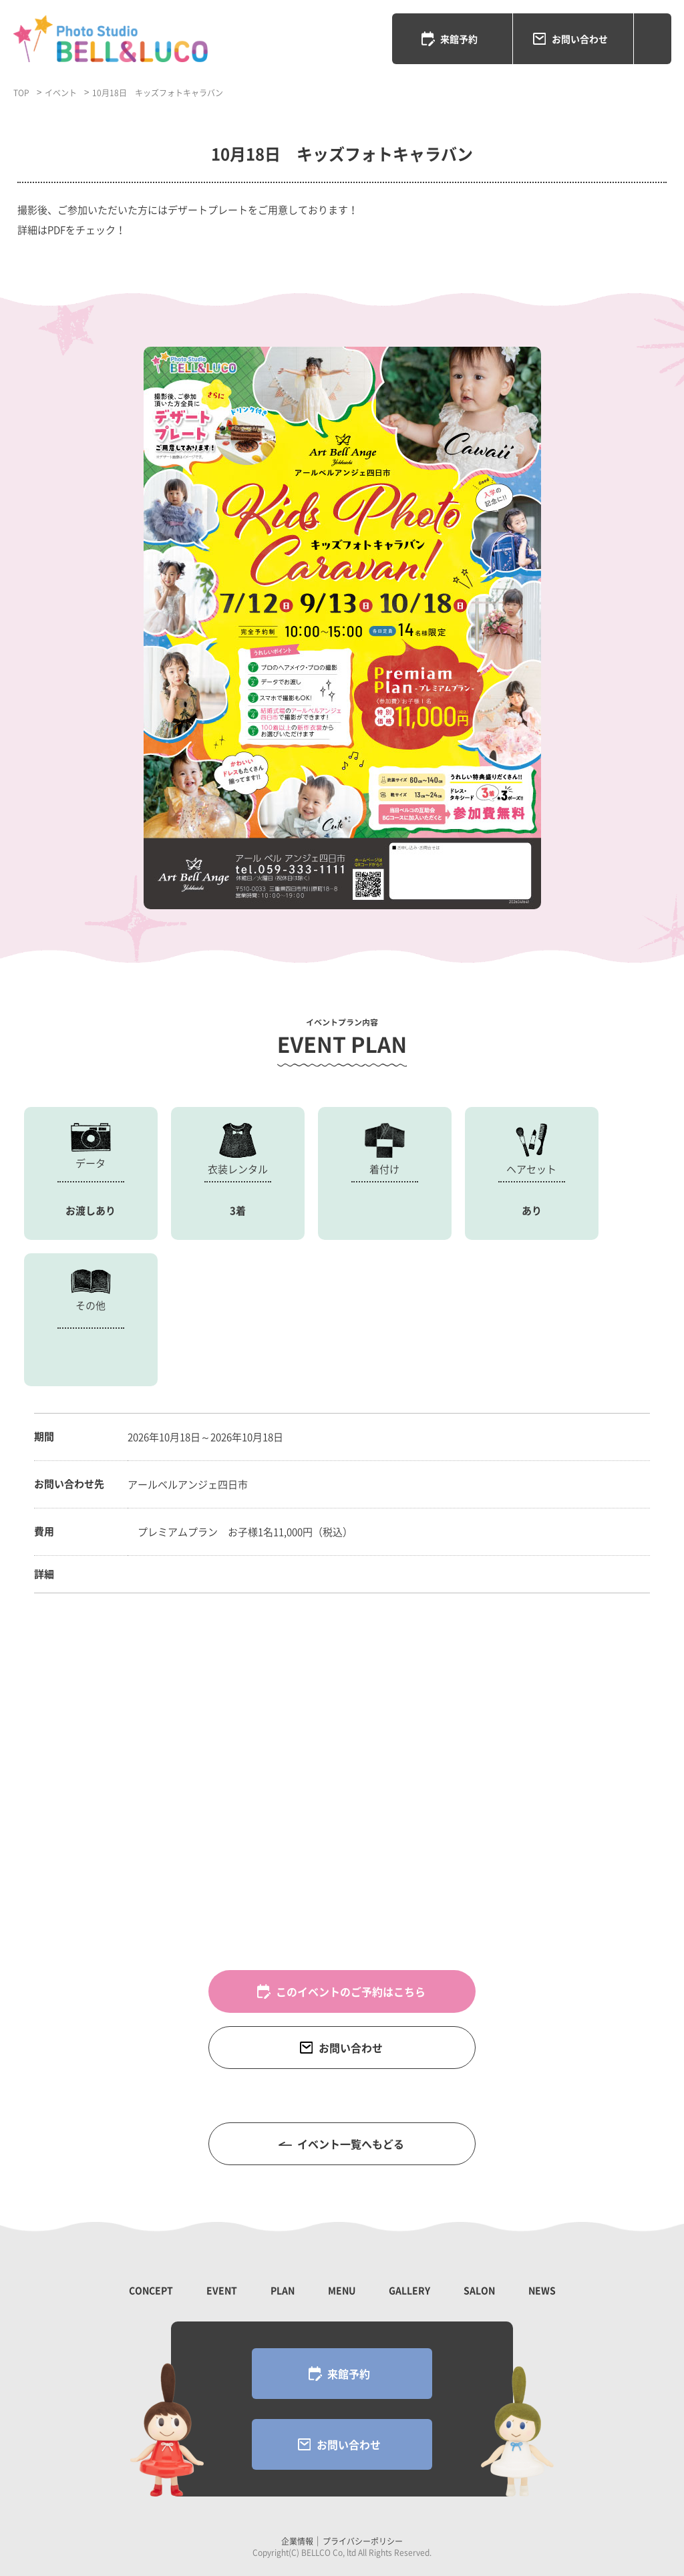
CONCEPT (151, 2290)
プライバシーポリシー (363, 2541)
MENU (341, 2290)
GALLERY (409, 2290)
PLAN (283, 2290)
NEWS (542, 2290)
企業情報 (297, 2541)
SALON (479, 2290)
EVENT (221, 2290)
